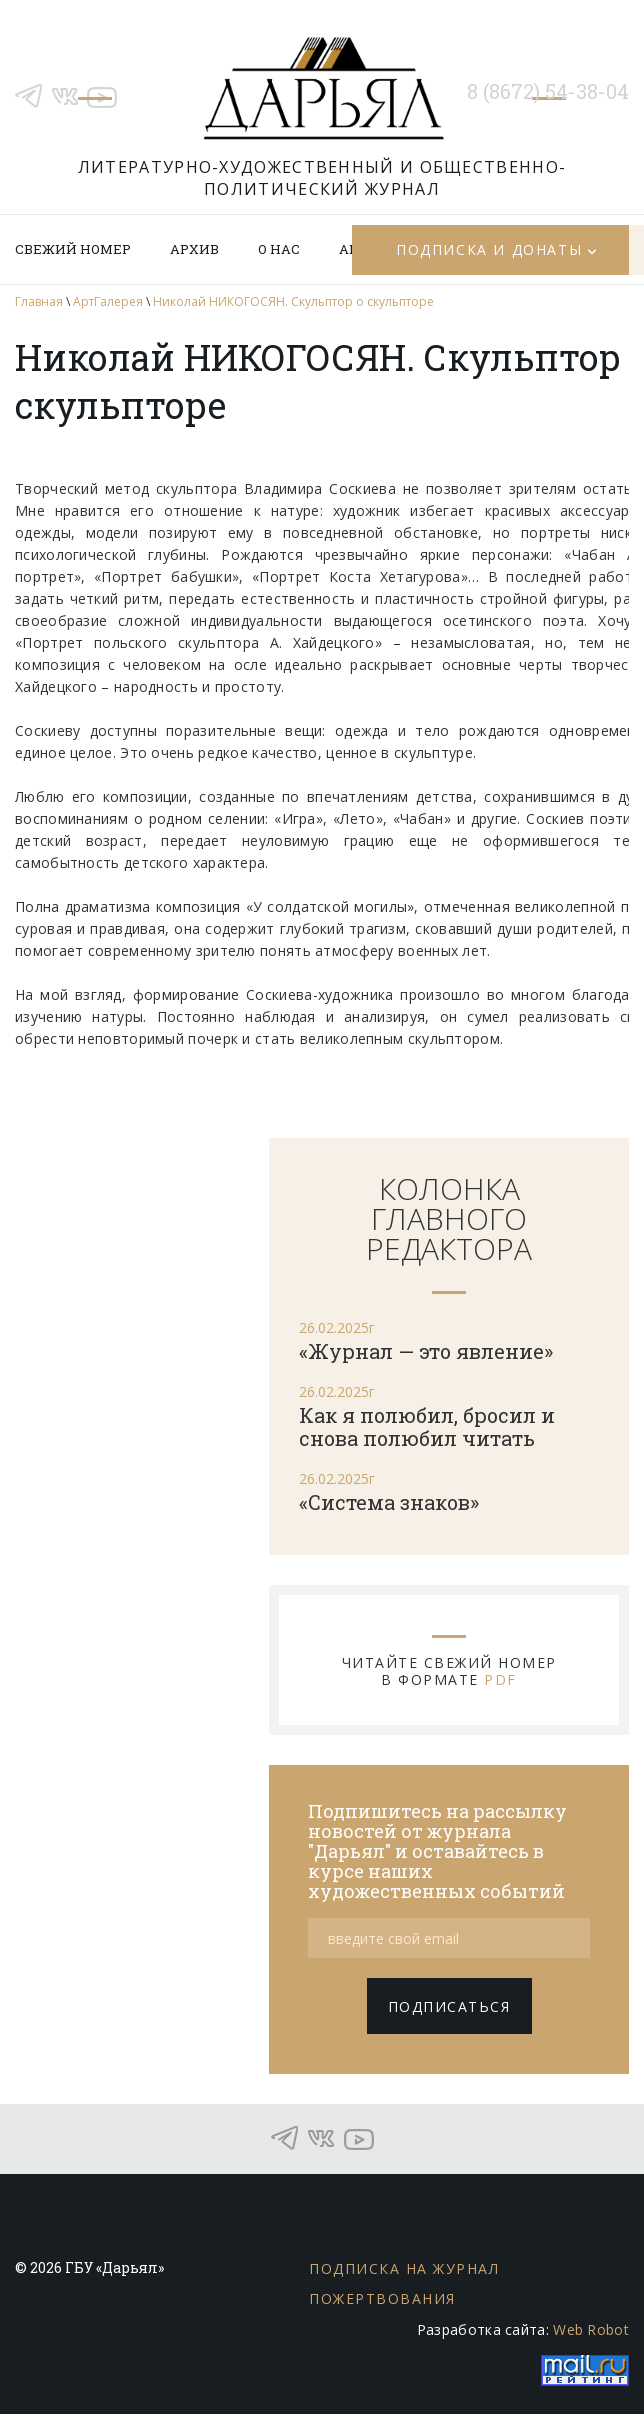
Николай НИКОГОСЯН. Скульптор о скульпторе (293, 301)
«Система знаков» (389, 1502)
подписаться (449, 2006)
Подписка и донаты (489, 249)
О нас (279, 249)
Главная (39, 301)
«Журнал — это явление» (426, 1351)
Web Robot (591, 2329)
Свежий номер (73, 249)
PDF (500, 1679)
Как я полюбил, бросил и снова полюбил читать (427, 1426)
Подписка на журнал (404, 2268)
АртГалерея (108, 301)
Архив (194, 249)
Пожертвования (382, 2298)
